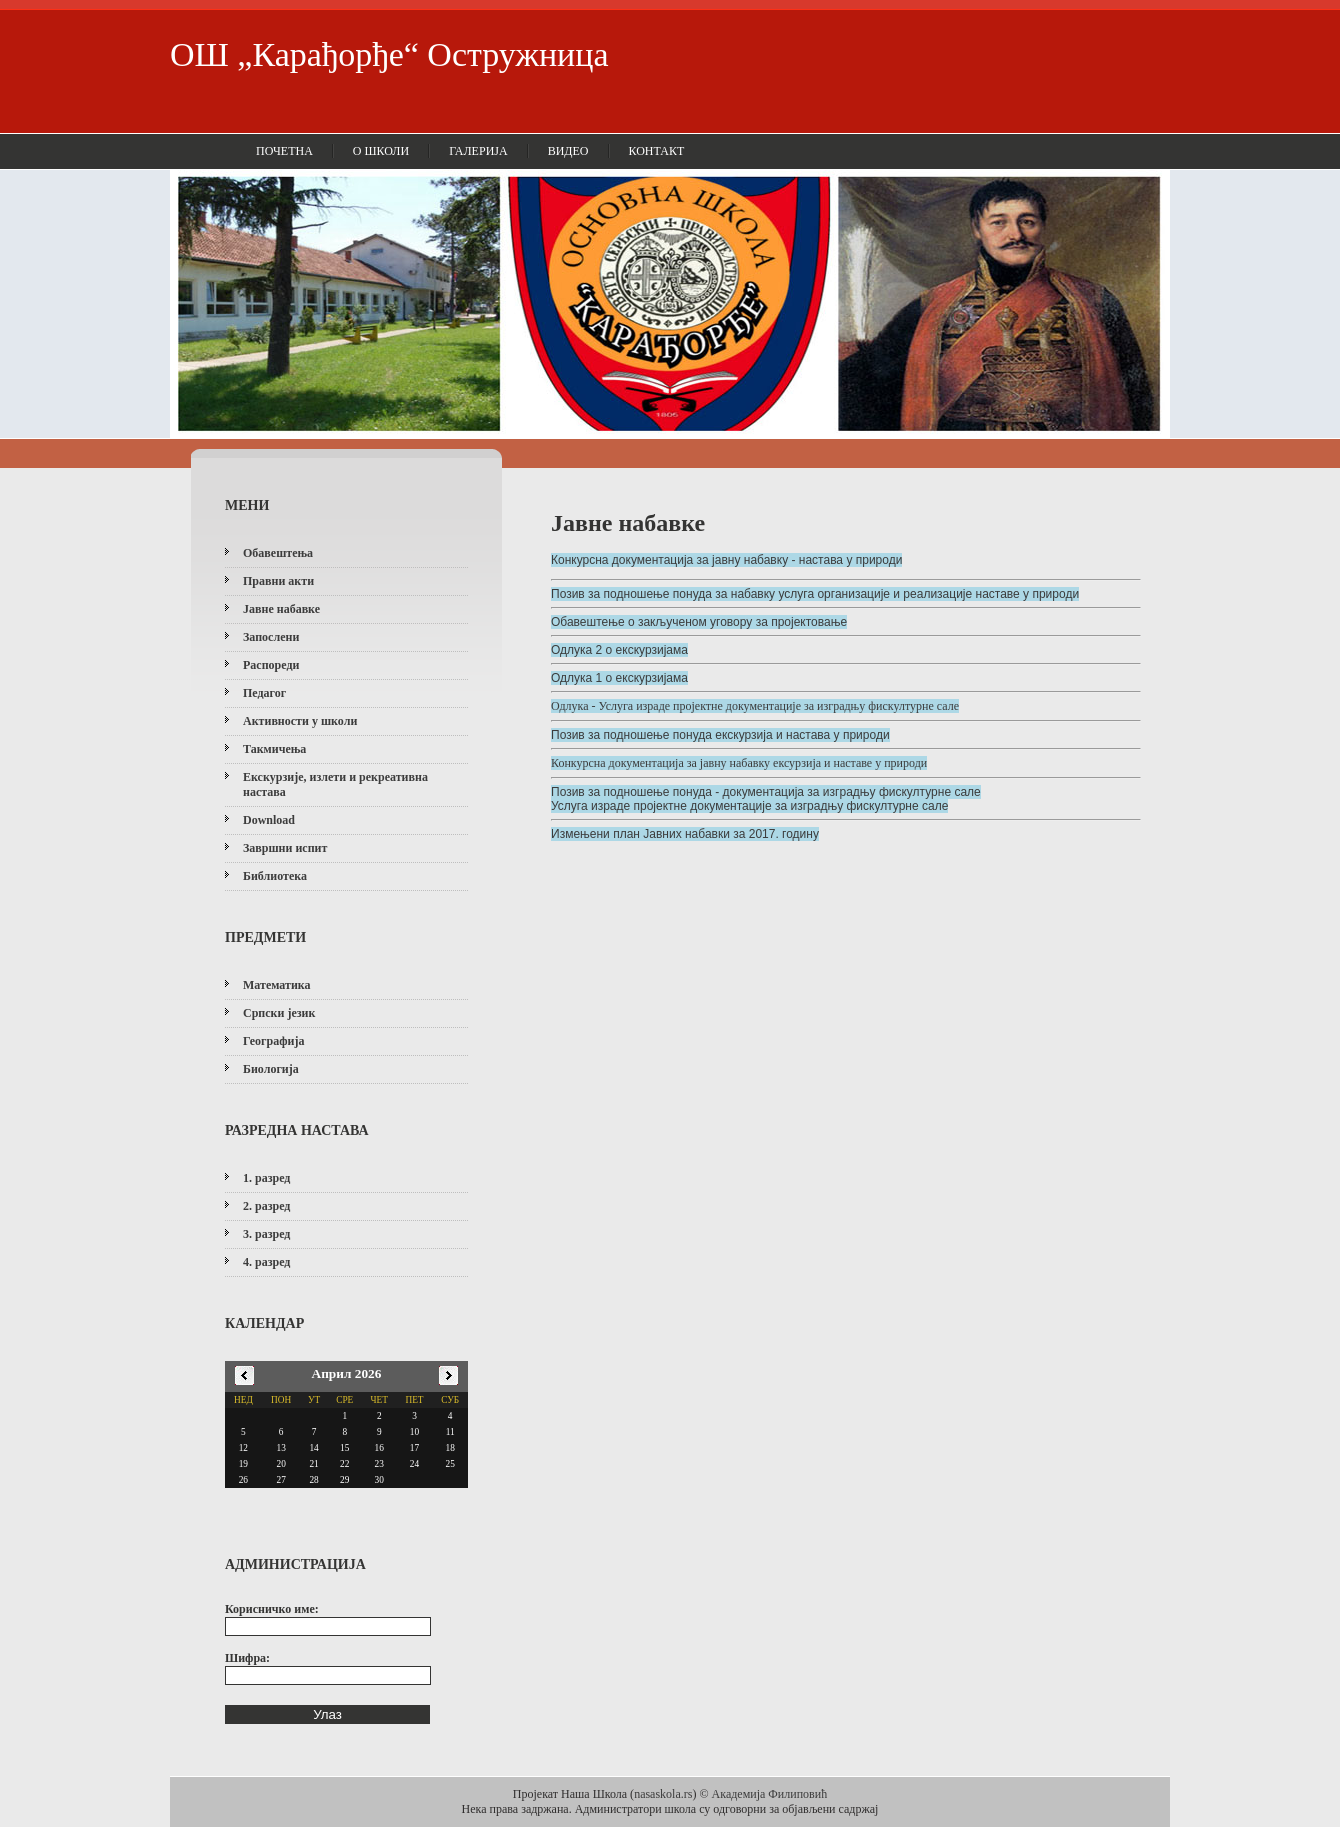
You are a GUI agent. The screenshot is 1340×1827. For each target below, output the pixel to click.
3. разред (266, 1234)
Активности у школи (300, 721)
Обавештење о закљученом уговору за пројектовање (699, 622)
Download (269, 820)
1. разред (266, 1178)
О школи (381, 151)
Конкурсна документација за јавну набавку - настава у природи (726, 560)
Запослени (271, 637)
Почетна (284, 151)
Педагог (264, 693)
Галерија (478, 151)
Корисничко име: (272, 1609)
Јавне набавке (281, 609)
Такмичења (274, 749)
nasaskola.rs (663, 1794)
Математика (277, 985)
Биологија (271, 1069)
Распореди (271, 665)
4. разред (266, 1262)
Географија (273, 1041)
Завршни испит (285, 848)
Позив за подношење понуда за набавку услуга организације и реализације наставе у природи (815, 594)
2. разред (266, 1206)
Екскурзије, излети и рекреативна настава (335, 784)
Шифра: (247, 1658)
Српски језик (279, 1013)
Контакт (657, 151)
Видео (568, 151)
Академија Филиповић (770, 1794)
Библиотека (275, 876)
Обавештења (278, 553)
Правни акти (278, 581)
